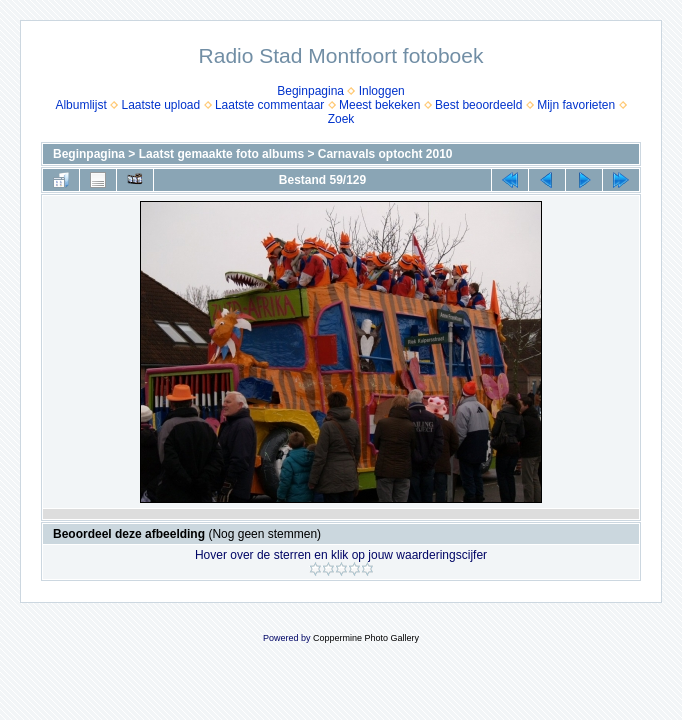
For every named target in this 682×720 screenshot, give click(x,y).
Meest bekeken (379, 105)
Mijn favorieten (576, 105)
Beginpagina (310, 91)
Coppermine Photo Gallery (366, 638)
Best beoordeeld (478, 105)
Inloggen (382, 91)
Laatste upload (160, 105)
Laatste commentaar (269, 105)
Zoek (341, 119)
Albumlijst (80, 105)
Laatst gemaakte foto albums (221, 154)
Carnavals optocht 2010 (385, 154)
